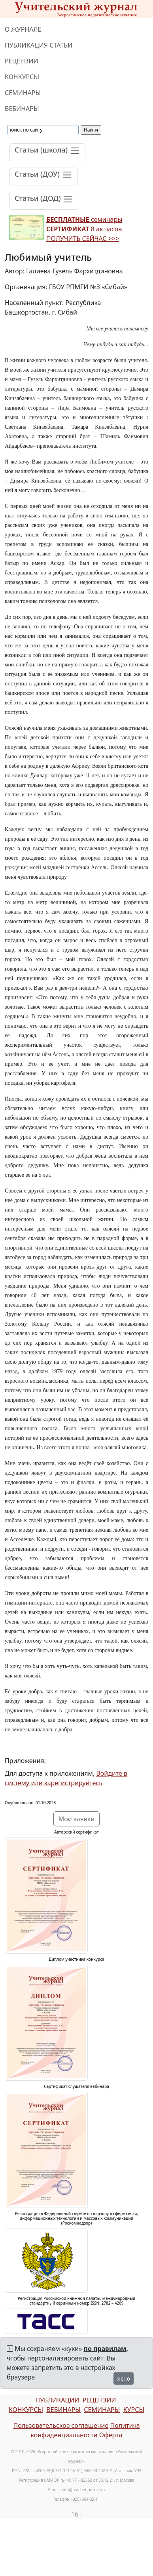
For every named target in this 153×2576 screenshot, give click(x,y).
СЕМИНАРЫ (23, 92)
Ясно (123, 2378)
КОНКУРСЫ (22, 77)
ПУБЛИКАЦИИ (57, 2400)
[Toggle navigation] (47, 152)
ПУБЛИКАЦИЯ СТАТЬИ (38, 45)
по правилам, (106, 2348)
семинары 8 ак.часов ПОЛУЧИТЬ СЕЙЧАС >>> (84, 229)
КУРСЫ (133, 2409)
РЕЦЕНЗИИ (21, 61)
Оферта (111, 2435)
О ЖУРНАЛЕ (23, 29)
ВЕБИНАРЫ (22, 108)
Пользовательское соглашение (60, 2425)
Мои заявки (77, 1819)
